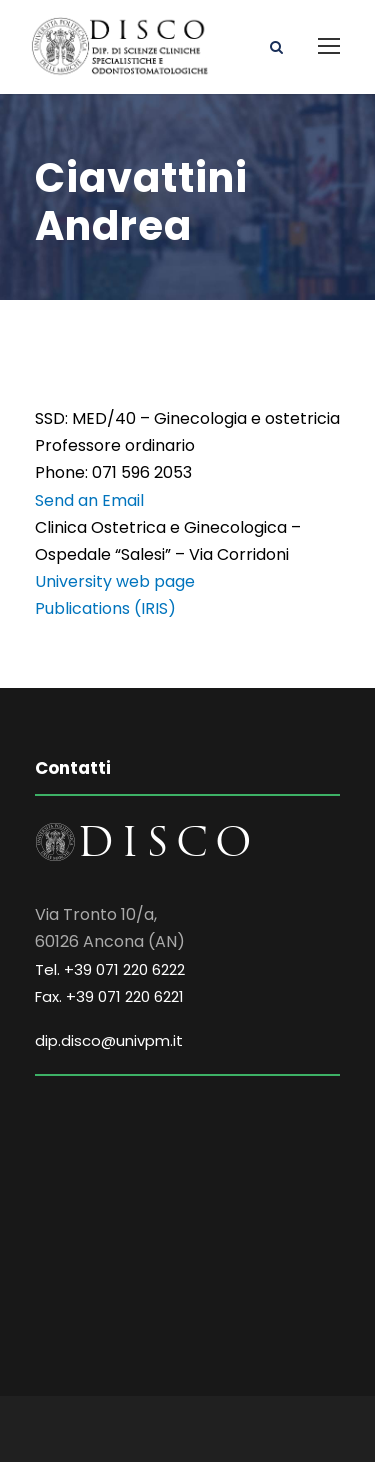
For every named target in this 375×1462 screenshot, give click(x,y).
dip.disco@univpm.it (109, 1040)
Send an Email (89, 500)
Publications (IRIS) (105, 608)
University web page (115, 581)
